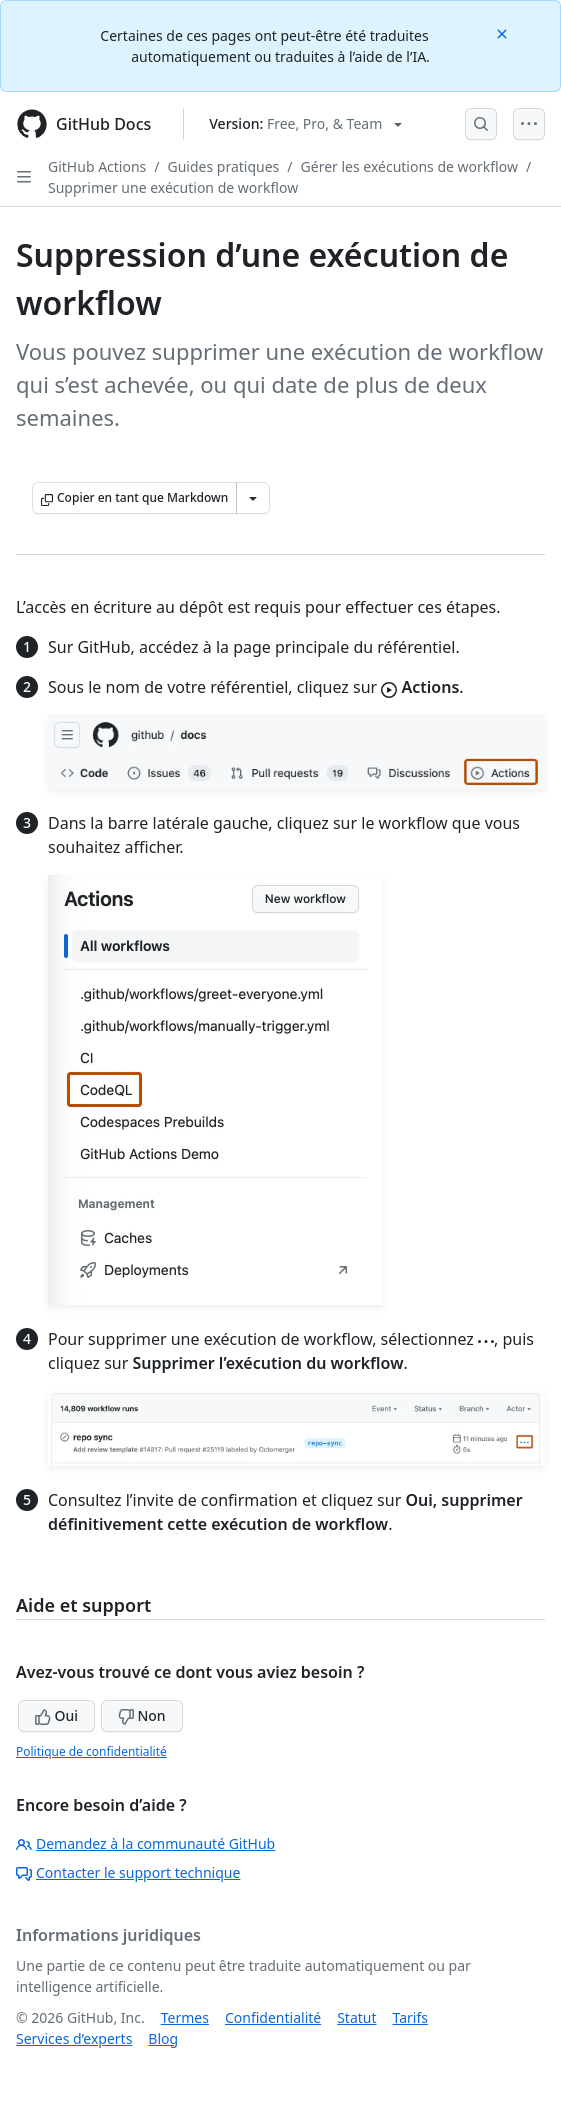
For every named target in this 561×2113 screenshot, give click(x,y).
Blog (163, 2038)
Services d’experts (74, 2038)
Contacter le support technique (128, 1872)
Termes (185, 2017)
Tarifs (410, 2017)
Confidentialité (273, 2017)
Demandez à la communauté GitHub (145, 1843)
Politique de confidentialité (91, 1751)
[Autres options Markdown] (253, 498)
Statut (356, 2017)
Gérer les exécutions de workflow (409, 166)
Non (142, 1715)
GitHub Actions (97, 166)
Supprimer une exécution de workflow (173, 187)
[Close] (504, 32)
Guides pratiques (224, 166)
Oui (56, 1715)
